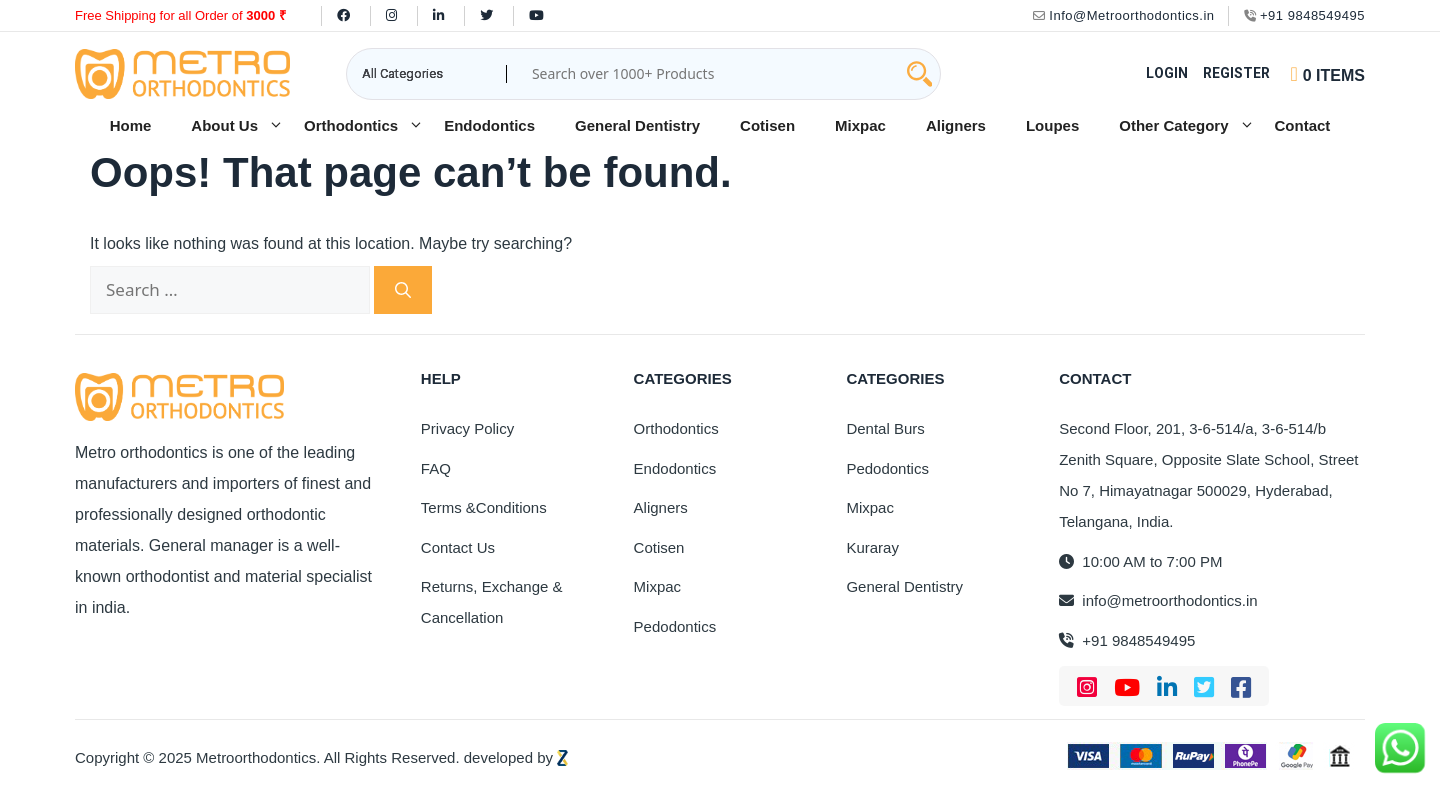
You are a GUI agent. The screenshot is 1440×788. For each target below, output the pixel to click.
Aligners (956, 125)
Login (1167, 73)
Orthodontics (364, 126)
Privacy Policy (467, 428)
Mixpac (860, 125)
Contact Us (458, 547)
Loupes (1052, 125)
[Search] (403, 290)
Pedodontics (675, 626)
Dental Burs (885, 428)
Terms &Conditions (484, 507)
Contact (1303, 125)
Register (1236, 73)
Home (131, 125)
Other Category (1186, 126)
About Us (237, 126)
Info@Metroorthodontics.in (1124, 15)
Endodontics (489, 125)
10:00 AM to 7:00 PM (1140, 561)
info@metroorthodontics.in (1158, 600)
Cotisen (767, 125)
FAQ (436, 468)
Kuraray (872, 547)
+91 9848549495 (1304, 15)
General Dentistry (637, 125)
